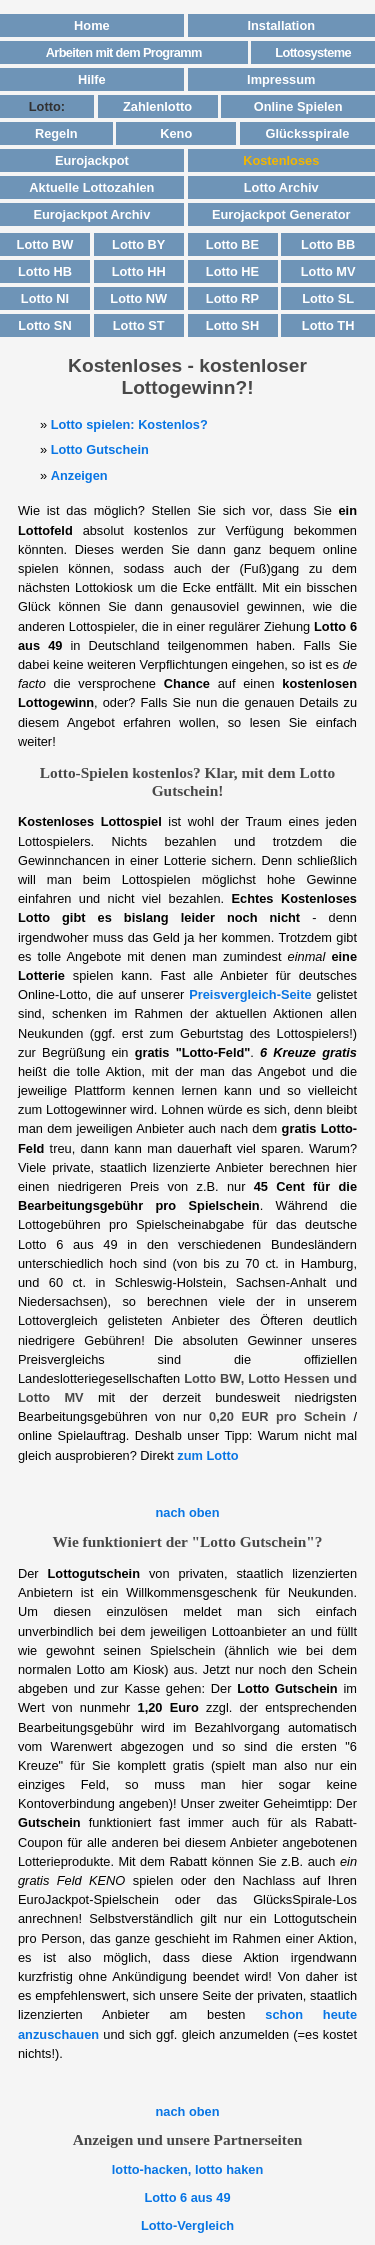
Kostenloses (281, 160)
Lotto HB (45, 271)
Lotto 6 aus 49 (187, 2197)
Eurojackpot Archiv (91, 214)
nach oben (188, 1512)
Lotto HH (139, 271)
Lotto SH (232, 325)
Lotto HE (232, 271)
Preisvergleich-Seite (250, 994)
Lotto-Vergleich (187, 2225)
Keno (176, 133)
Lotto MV (328, 271)
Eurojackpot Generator (281, 214)
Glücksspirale (308, 133)
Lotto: (47, 106)
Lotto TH (328, 325)
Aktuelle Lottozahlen (91, 187)
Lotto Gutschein (100, 449)
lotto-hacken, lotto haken (187, 2169)
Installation (281, 25)
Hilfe (92, 79)
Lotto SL (328, 298)
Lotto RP (232, 298)
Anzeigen (79, 475)
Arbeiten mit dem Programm (124, 52)
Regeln (56, 133)
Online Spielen (298, 106)
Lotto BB (328, 244)
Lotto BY (138, 244)
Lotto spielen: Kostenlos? (129, 424)
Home (92, 25)
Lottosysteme (313, 52)
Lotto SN (44, 325)
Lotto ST (139, 325)
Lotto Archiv (281, 187)
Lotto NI (45, 298)
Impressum (281, 79)
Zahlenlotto (157, 106)
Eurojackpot (92, 160)
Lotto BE (232, 244)
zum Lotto (207, 1455)
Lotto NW (138, 298)
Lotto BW (45, 244)
